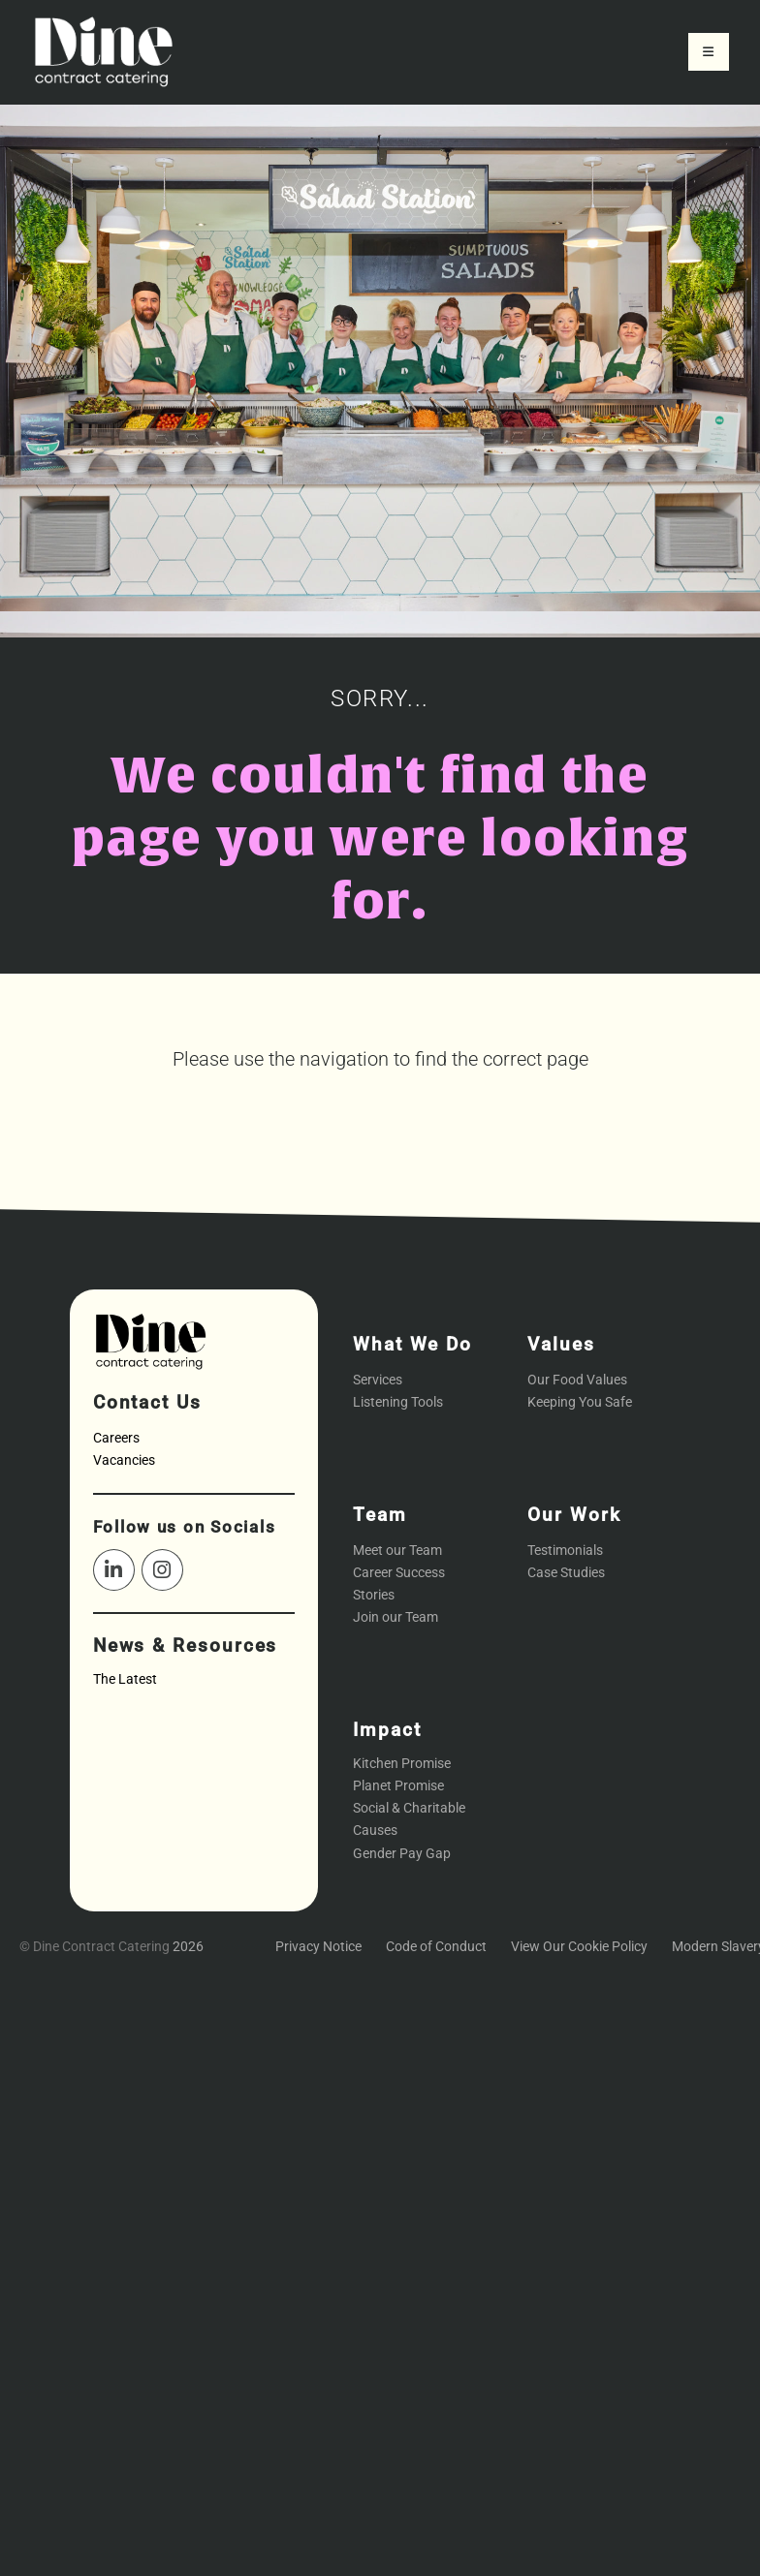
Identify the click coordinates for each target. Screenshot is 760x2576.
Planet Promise (398, 1786)
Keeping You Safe (579, 1402)
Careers (116, 1438)
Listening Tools (398, 1402)
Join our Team (395, 1617)
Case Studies (566, 1573)
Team (380, 1515)
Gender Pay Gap (402, 1854)
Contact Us (147, 1402)
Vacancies (124, 1460)
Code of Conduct (436, 1947)
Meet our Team (397, 1550)
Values (561, 1344)
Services (377, 1380)
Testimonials (565, 1550)
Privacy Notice (318, 1947)
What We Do (412, 1344)
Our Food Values (577, 1380)
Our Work (573, 1515)
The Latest (125, 1679)
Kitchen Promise (402, 1763)
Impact (387, 1730)
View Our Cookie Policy (579, 1947)
